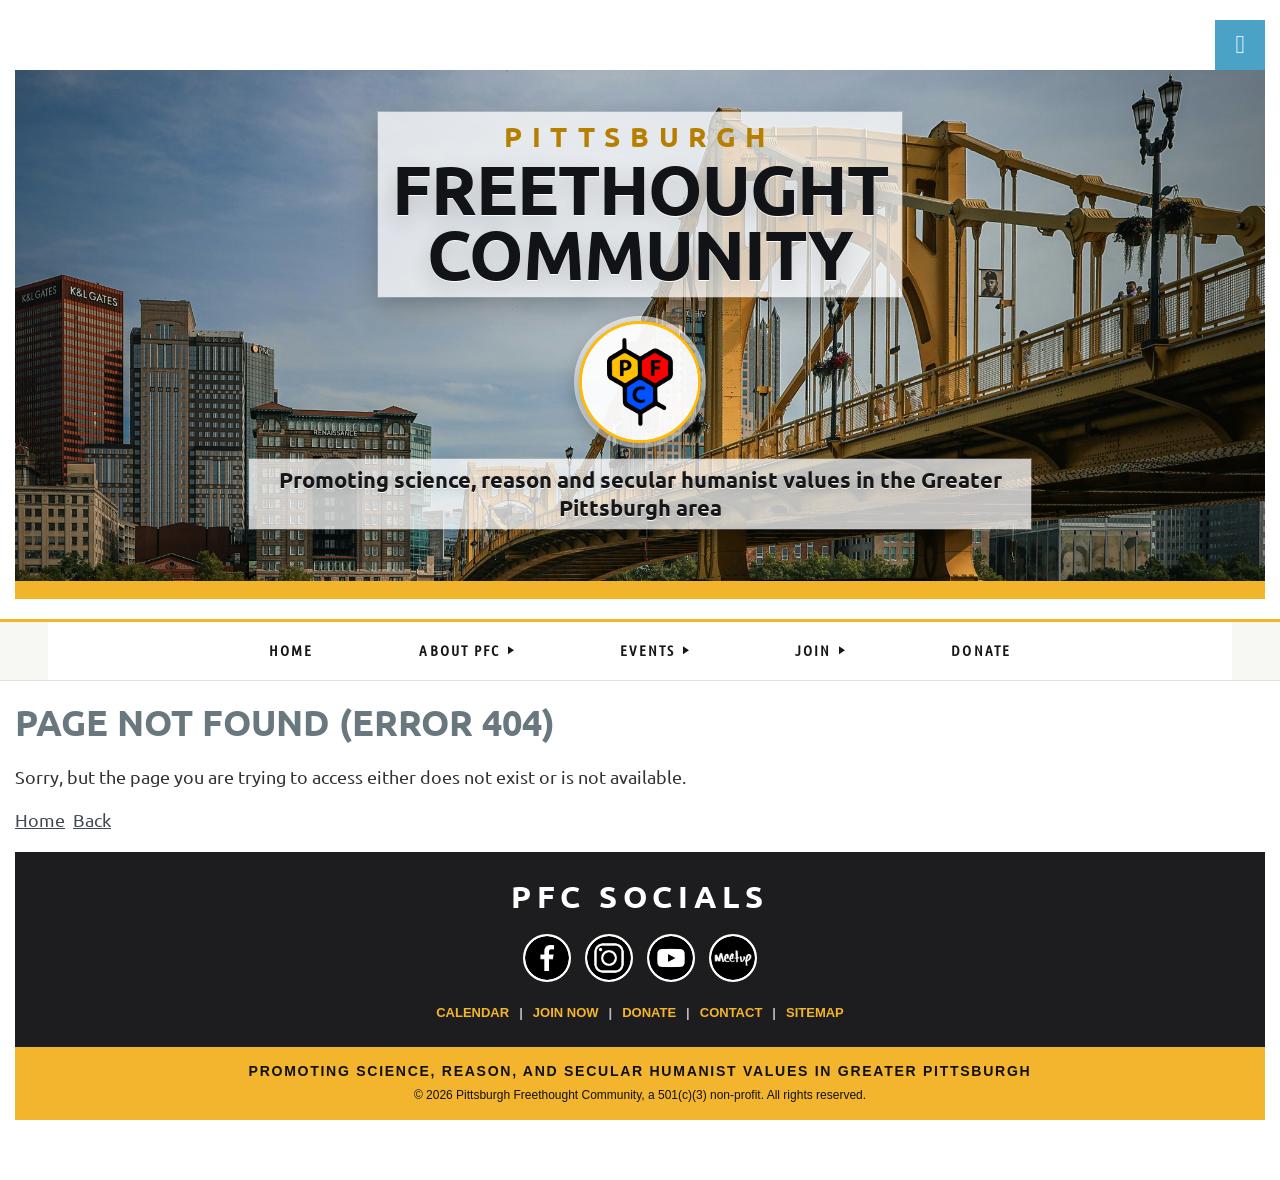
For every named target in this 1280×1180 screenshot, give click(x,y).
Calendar (472, 1012)
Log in (1240, 45)
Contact (731, 1012)
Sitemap (815, 1012)
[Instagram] (609, 958)
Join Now (566, 1012)
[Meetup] (733, 958)
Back (92, 819)
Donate (649, 1012)
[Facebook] (547, 958)
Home (40, 819)
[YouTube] (671, 958)
